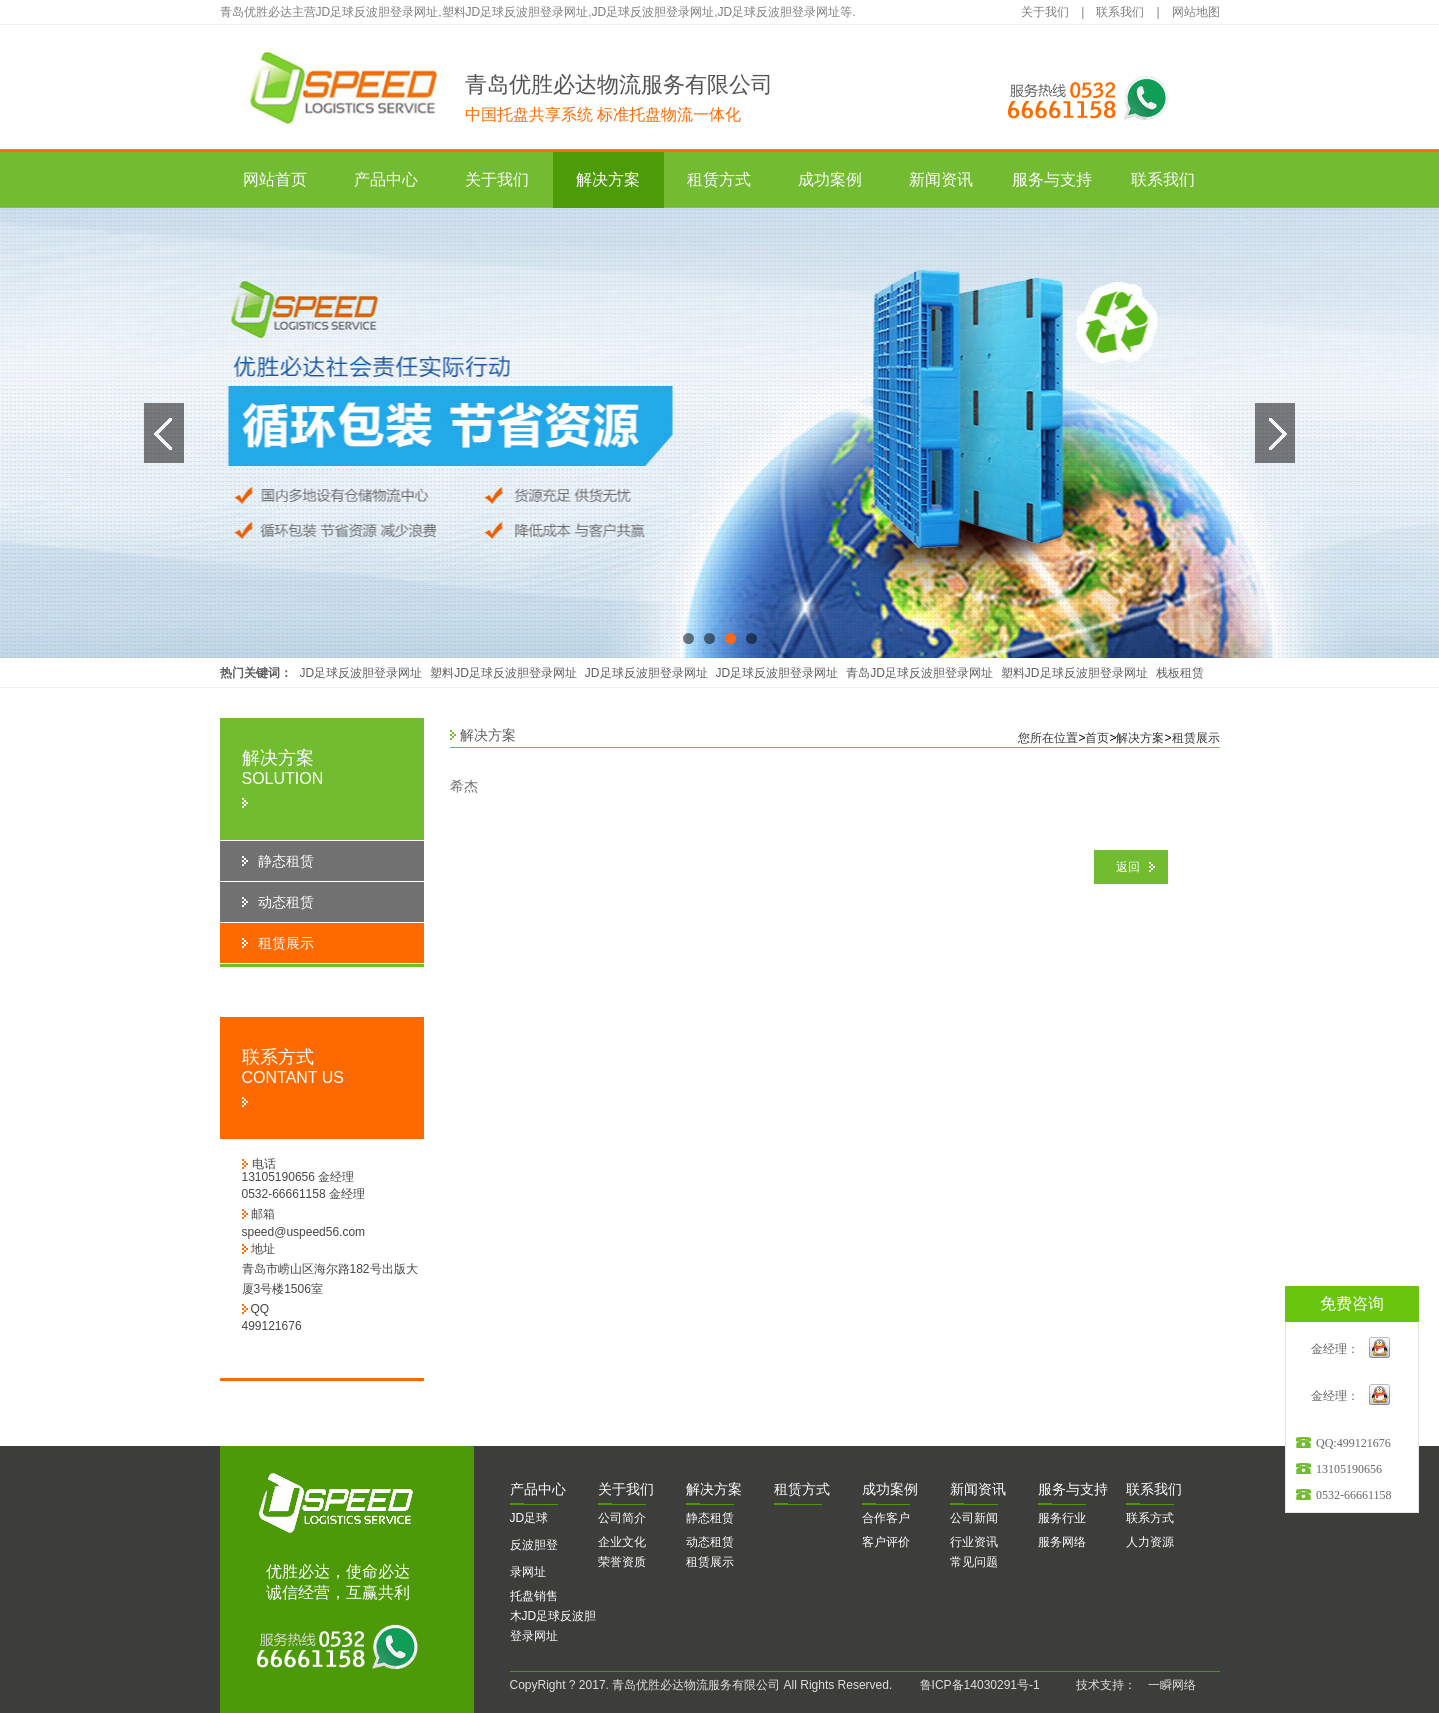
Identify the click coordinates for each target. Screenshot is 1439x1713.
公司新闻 (974, 1518)
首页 (1097, 738)
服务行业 (1062, 1518)
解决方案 (608, 179)
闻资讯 (978, 1489)
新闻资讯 (941, 179)
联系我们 (1120, 12)
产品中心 (386, 179)
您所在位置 (1048, 738)
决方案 (714, 1489)
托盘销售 (534, 1596)
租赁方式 (719, 179)
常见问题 (974, 1562)
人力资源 (1150, 1542)
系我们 (1154, 1489)
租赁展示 (1196, 738)
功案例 (890, 1489)
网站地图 (1196, 12)
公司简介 (622, 1518)
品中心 (538, 1489)
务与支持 (1073, 1489)
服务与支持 (1052, 179)
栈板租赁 (1180, 673)
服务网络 (1062, 1542)
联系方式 (1150, 1518)
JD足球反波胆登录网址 (361, 673)
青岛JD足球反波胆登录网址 (919, 673)
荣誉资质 (622, 1562)
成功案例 (830, 179)
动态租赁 (710, 1542)
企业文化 (622, 1542)
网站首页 (275, 179)
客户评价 (886, 1542)
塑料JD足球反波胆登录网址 (503, 673)
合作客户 (886, 1518)
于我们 (626, 1489)
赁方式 (802, 1489)
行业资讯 (974, 1542)
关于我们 (1045, 12)
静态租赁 (710, 1518)
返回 (1128, 867)
